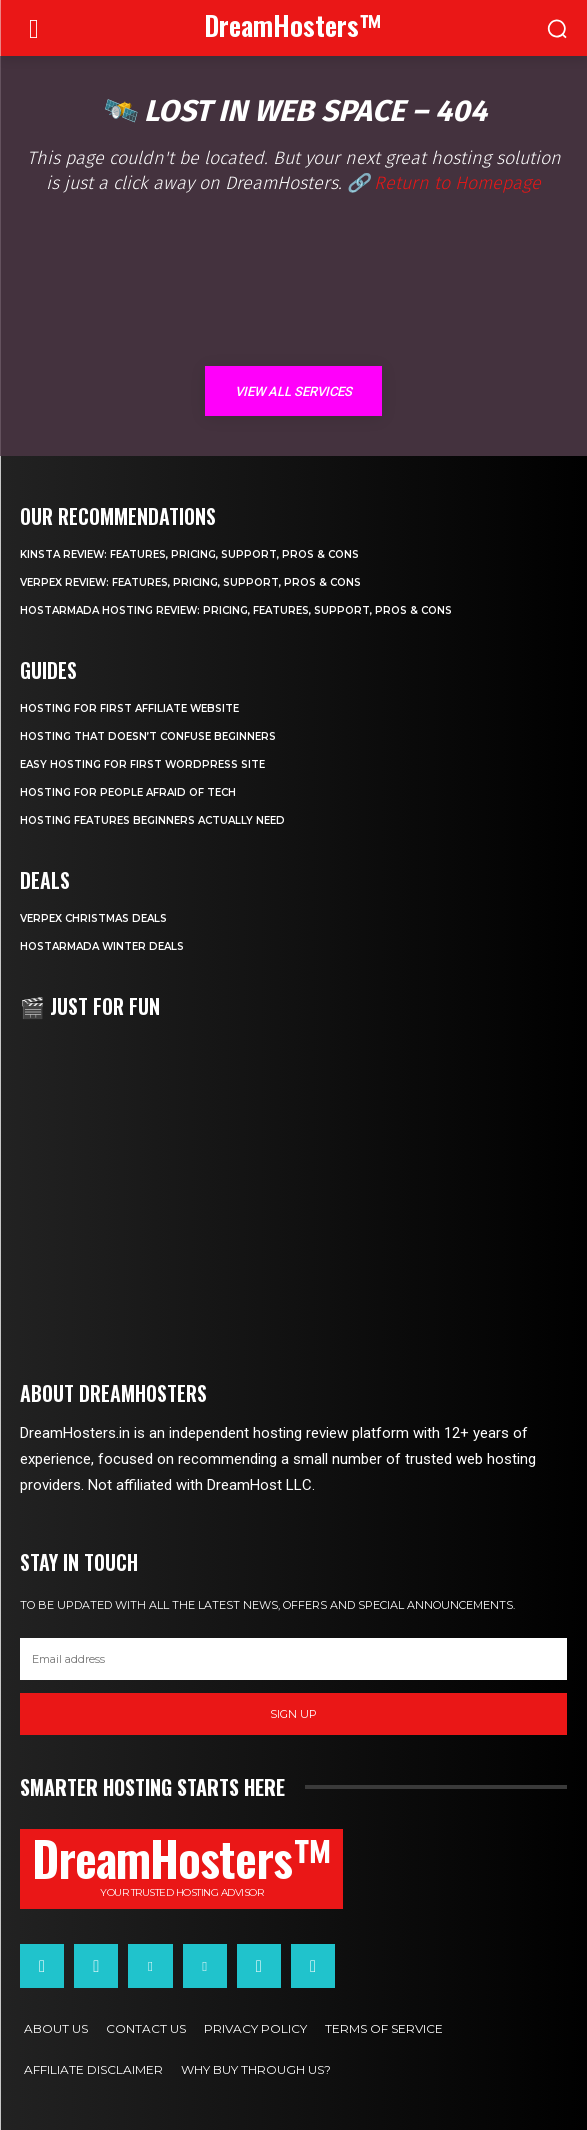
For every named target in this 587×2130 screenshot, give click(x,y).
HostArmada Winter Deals (102, 946)
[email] (293, 1659)
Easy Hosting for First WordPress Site (142, 764)
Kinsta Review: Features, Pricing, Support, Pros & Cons (189, 554)
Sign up (293, 1714)
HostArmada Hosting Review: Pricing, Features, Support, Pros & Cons (236, 610)
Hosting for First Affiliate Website (129, 708)
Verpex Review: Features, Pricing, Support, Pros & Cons (190, 582)
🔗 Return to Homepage (444, 183)
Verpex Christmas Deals (93, 918)
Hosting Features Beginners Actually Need (152, 820)
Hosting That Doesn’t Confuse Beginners (148, 736)
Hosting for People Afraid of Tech (128, 792)
